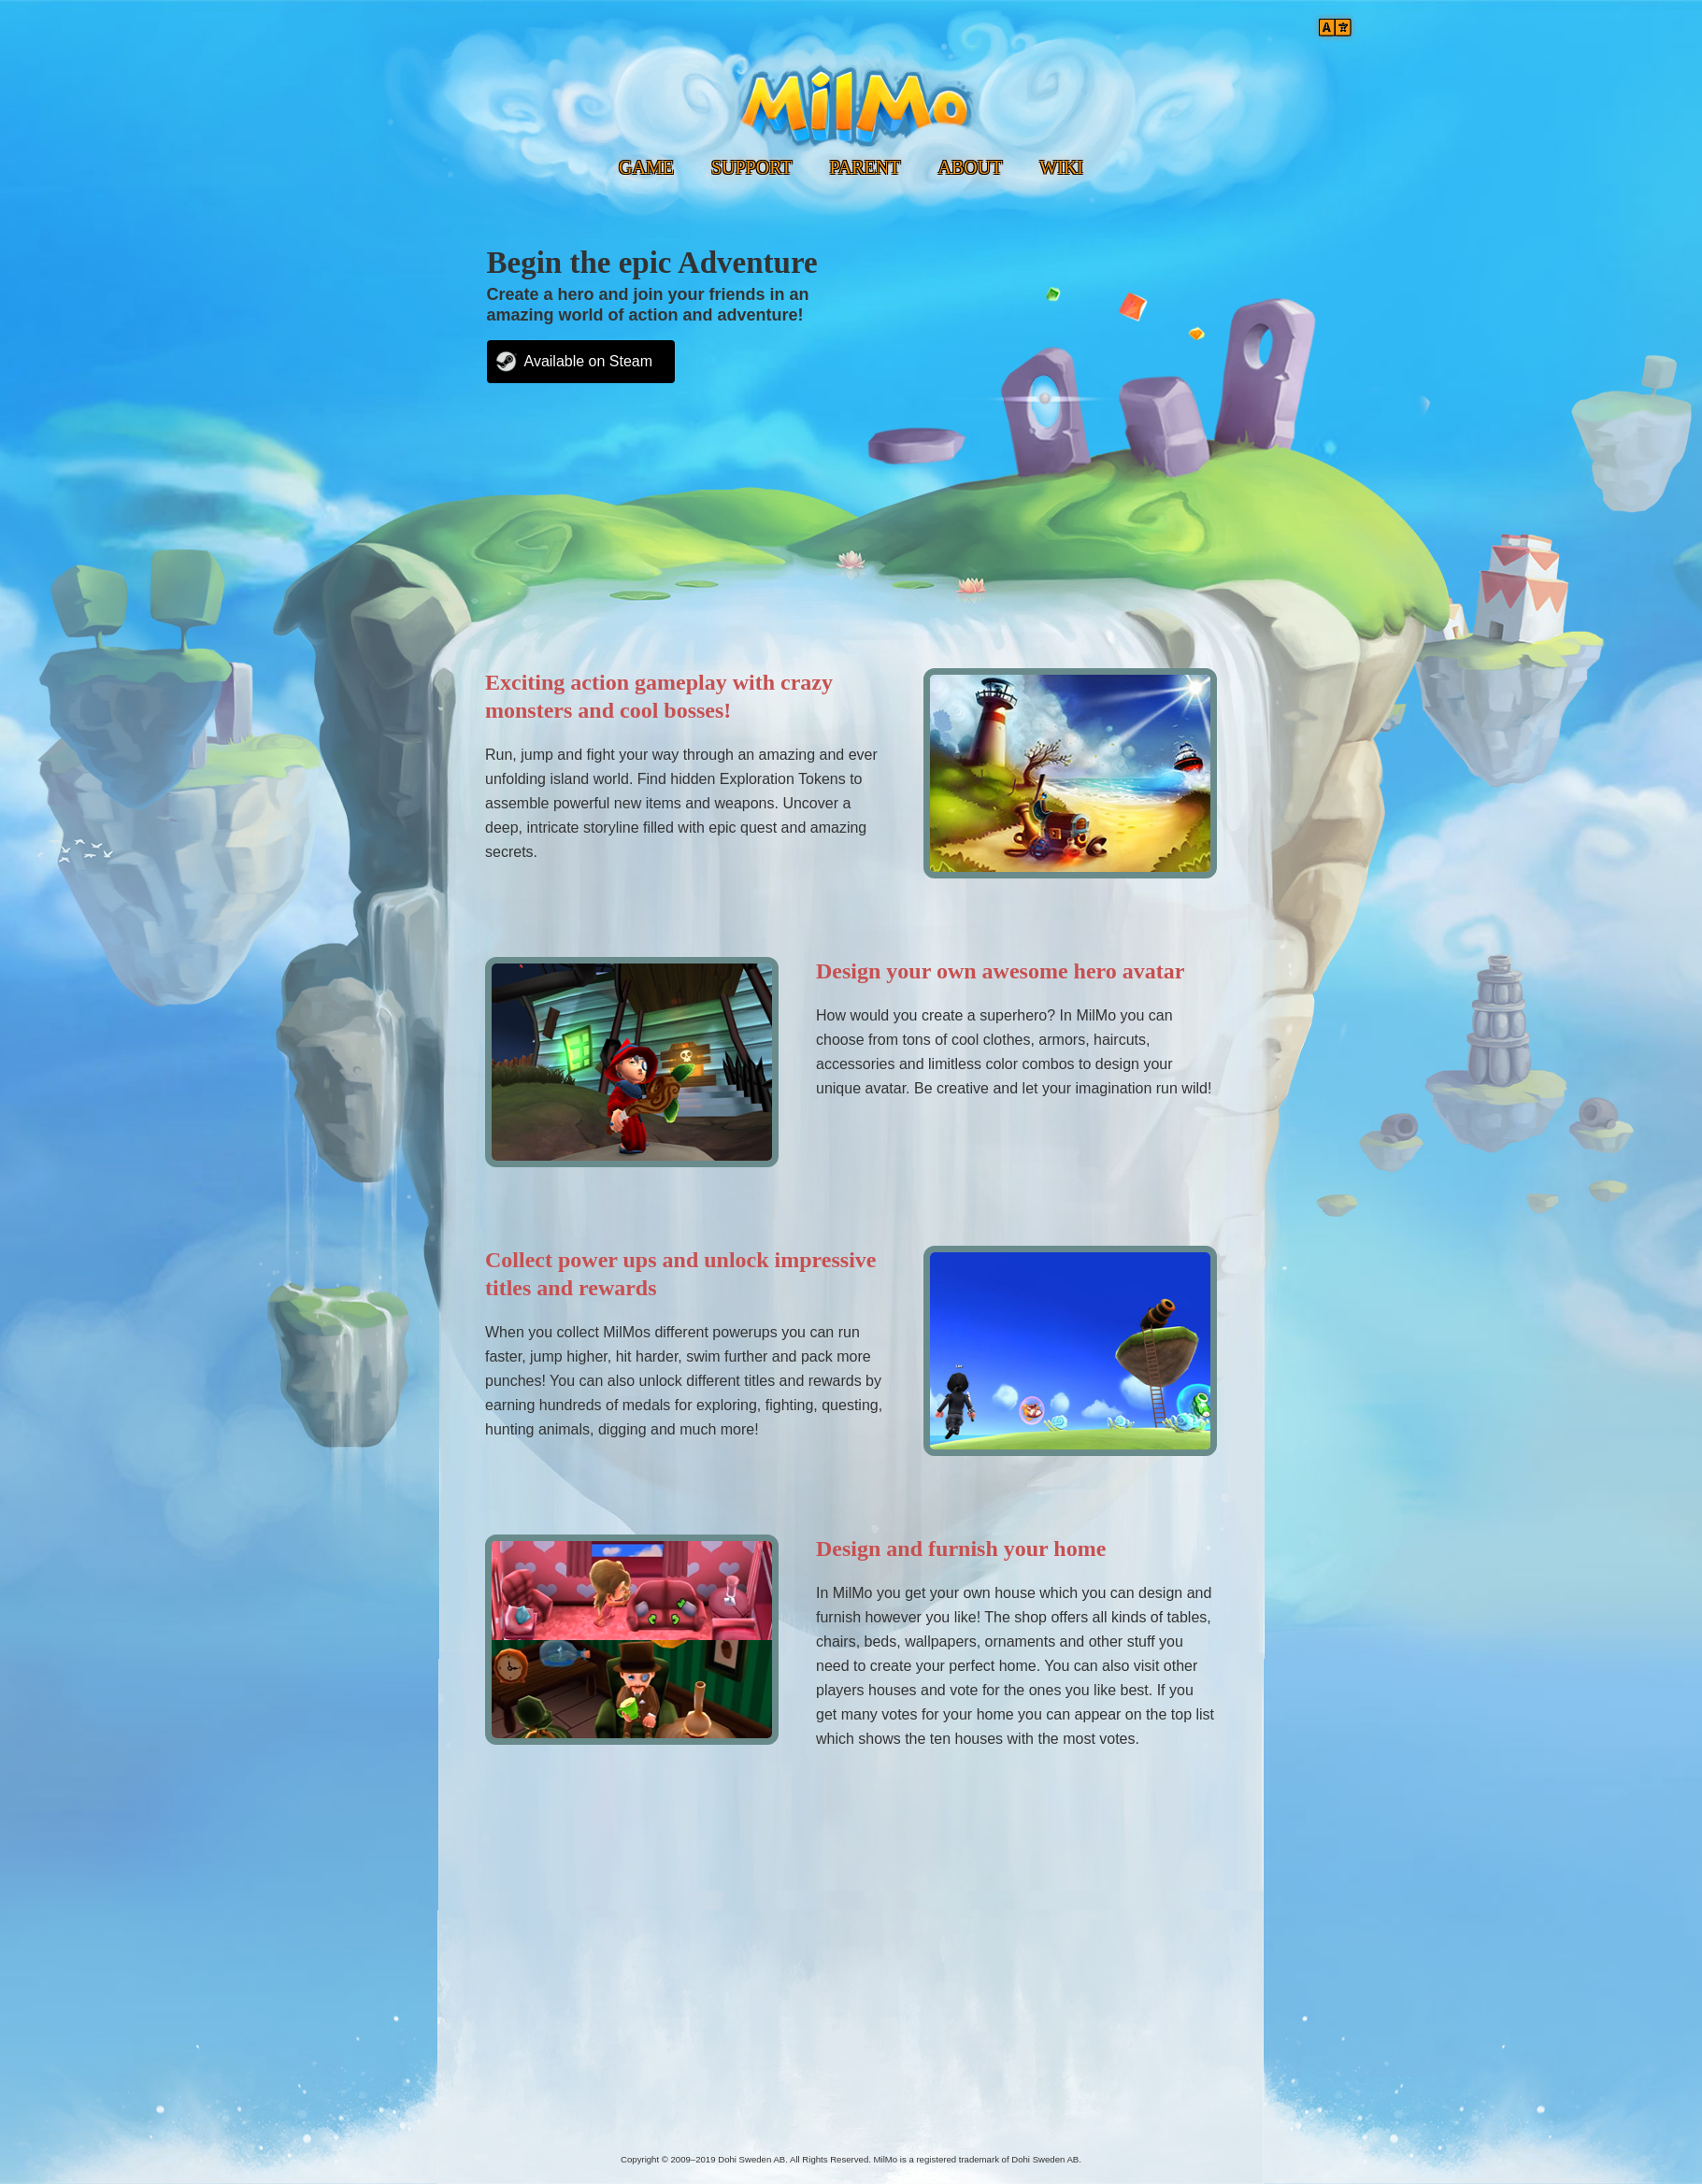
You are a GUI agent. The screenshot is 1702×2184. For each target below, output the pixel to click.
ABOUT (969, 167)
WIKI (1061, 167)
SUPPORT (752, 167)
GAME (646, 167)
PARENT (865, 167)
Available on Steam (588, 361)
